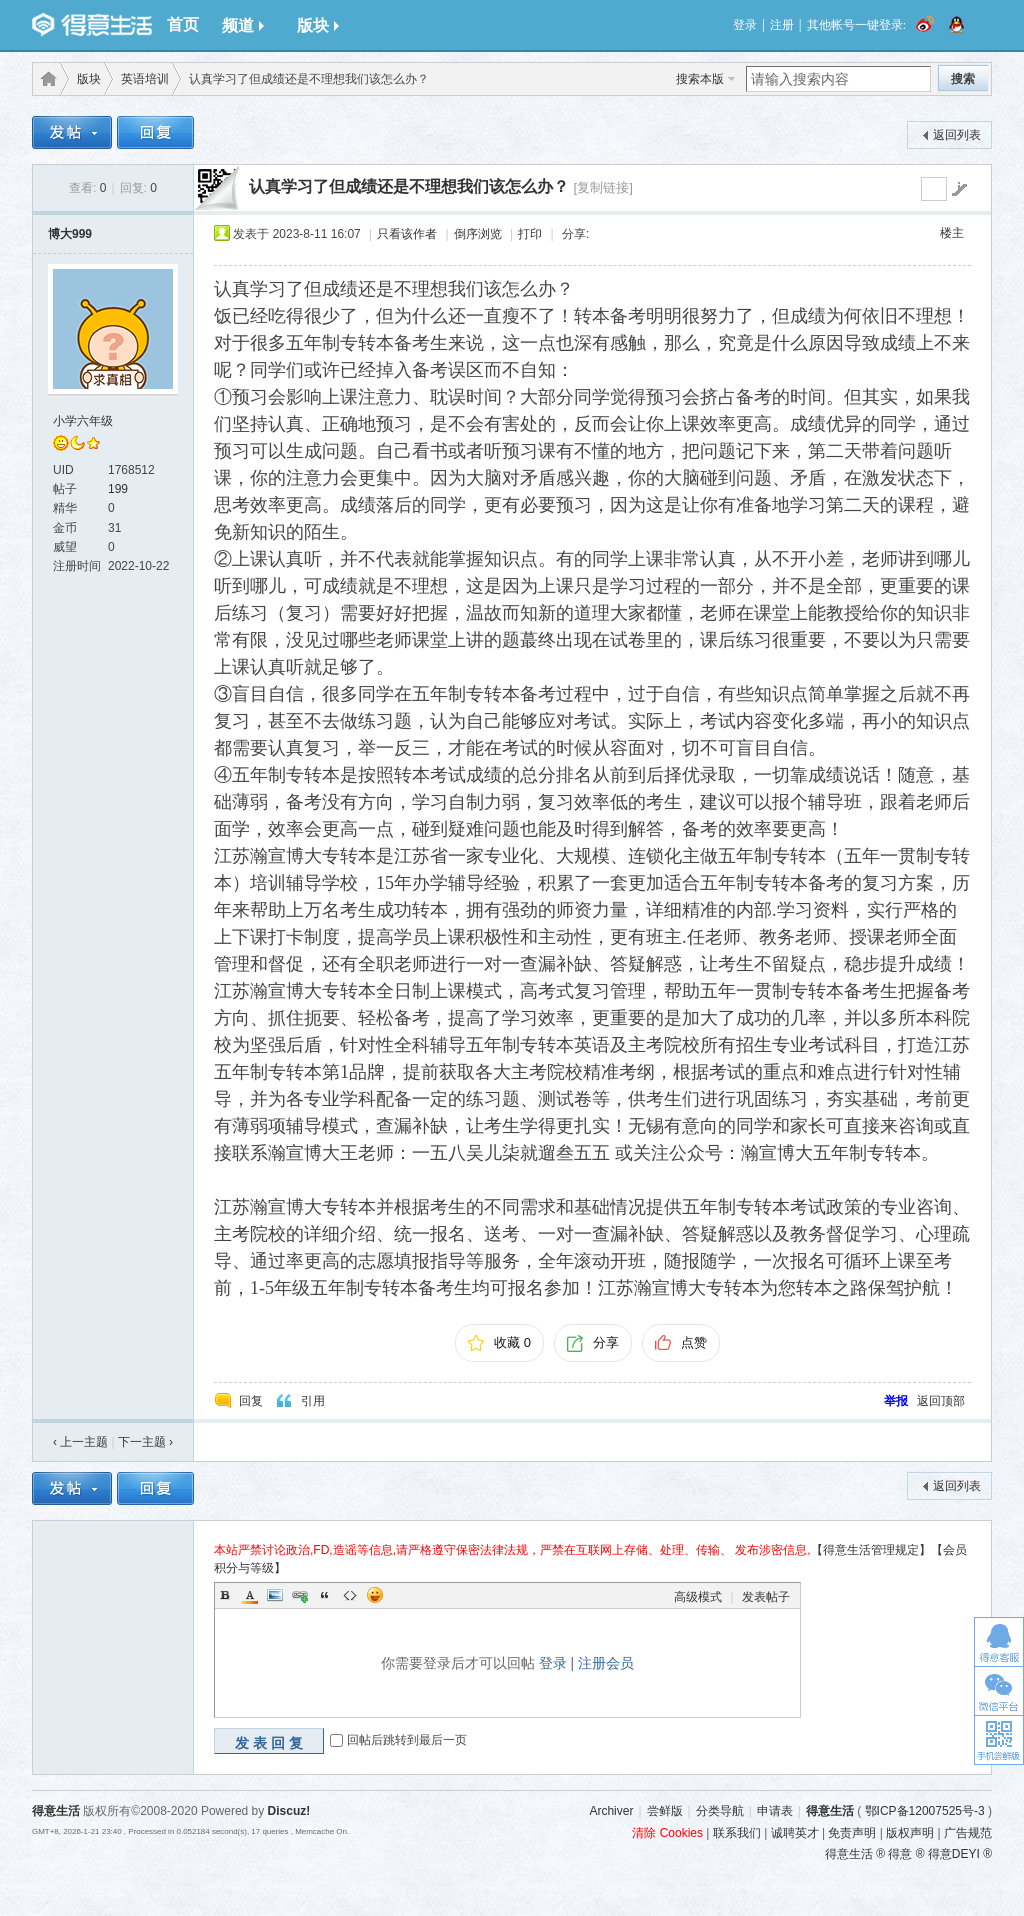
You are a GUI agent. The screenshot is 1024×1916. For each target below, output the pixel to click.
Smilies (375, 1595)
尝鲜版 (665, 1811)
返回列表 (957, 135)
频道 (243, 25)
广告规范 (968, 1833)
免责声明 (852, 1833)
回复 (251, 1401)
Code (350, 1595)
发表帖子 (766, 1597)
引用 (313, 1401)
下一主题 (145, 1442)
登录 (745, 25)
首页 (183, 24)
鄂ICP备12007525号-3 (925, 1811)
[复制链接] (602, 187)
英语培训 (145, 79)
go (959, 189)
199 (118, 489)
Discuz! (289, 1811)
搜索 (963, 79)
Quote (325, 1595)
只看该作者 (407, 234)
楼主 (952, 233)
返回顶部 (941, 1401)
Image (275, 1595)
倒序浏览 (478, 234)
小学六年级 (83, 421)
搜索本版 (700, 79)
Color (250, 1595)
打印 (530, 234)
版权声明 (910, 1833)
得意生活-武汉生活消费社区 (45, 79)
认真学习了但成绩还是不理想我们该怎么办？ (409, 186)
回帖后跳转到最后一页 (407, 1740)
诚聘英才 (795, 1833)
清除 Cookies (667, 1833)
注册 (782, 25)
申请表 (775, 1811)
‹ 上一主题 (80, 1442)
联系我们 (737, 1833)
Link (300, 1595)
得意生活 (830, 1811)
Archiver (611, 1811)
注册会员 (606, 1663)
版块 (318, 25)
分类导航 (720, 1811)
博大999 (70, 234)
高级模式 (698, 1597)
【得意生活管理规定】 (871, 1550)
